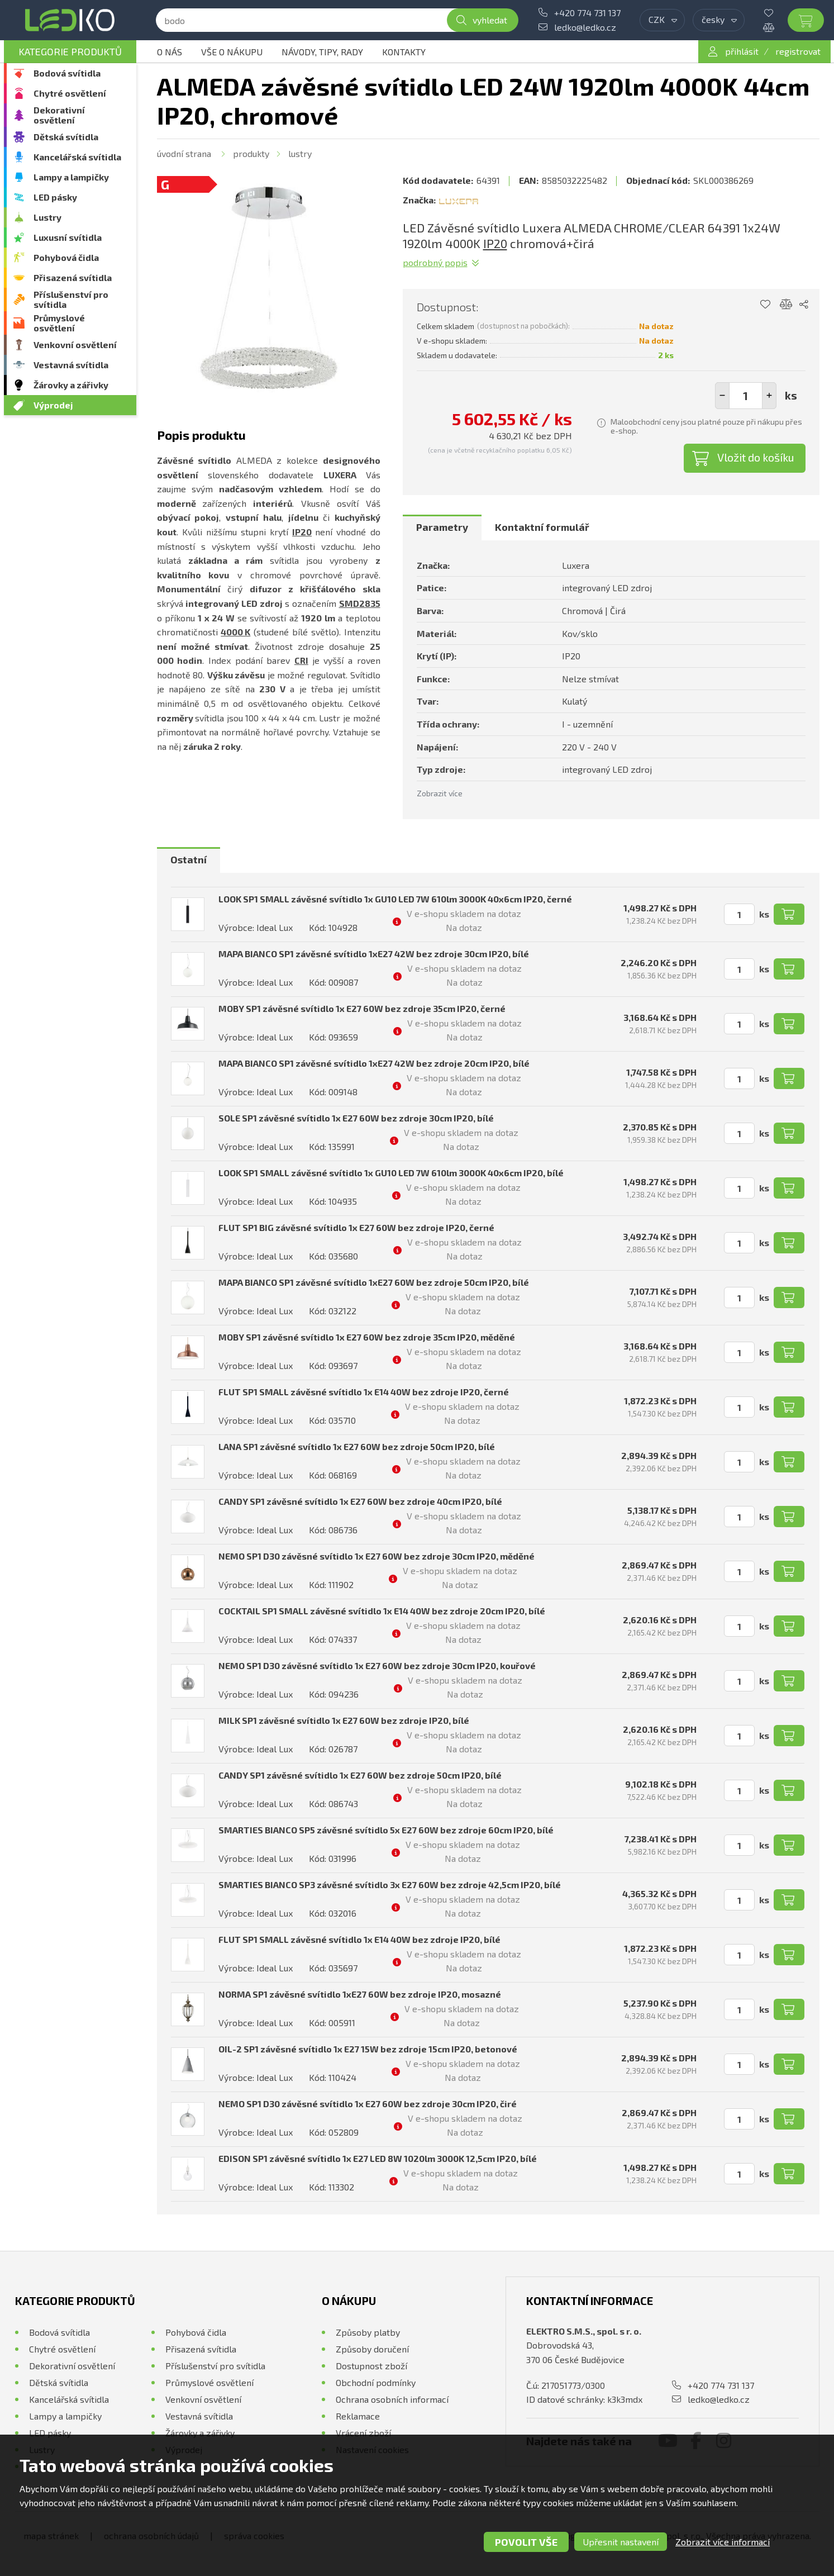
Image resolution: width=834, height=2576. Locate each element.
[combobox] (662, 20)
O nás (169, 51)
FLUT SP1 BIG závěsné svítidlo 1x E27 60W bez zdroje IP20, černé (356, 1227)
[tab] (442, 527)
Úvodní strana (184, 153)
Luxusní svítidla (68, 237)
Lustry (47, 217)
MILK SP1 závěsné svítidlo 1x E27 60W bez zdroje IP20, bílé (343, 1720)
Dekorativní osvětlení (59, 114)
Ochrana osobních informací (392, 2399)
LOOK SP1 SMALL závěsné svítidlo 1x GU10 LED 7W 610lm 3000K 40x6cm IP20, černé (395, 898)
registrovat (798, 51)
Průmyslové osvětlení (59, 322)
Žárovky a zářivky (71, 384)
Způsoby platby (368, 2332)
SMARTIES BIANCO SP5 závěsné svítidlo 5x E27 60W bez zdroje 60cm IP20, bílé (386, 1829)
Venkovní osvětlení (75, 344)
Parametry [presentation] (442, 527)
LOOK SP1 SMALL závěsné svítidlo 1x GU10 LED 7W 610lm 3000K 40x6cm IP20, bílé (391, 1172)
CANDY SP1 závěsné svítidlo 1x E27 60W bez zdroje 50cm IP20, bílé (360, 1775)
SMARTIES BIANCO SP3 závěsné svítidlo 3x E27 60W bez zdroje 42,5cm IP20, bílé (389, 1884)
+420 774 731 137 (587, 12)
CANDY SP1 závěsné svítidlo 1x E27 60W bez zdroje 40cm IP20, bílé (360, 1501)
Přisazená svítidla (73, 277)
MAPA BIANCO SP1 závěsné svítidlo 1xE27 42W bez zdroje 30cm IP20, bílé (373, 953)
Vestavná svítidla (71, 364)
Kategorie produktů (70, 51)
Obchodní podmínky (376, 2382)
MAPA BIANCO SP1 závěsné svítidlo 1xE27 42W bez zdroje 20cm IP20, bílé (374, 1063)
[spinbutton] (745, 395)
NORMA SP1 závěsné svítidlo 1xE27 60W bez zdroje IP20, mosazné (359, 1994)
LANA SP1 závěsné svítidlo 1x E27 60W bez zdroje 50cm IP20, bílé (356, 1446)
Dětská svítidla (66, 136)
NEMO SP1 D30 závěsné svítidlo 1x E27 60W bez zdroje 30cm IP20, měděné (376, 1556)
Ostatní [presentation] (188, 859)
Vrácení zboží (363, 2432)
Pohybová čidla (66, 257)
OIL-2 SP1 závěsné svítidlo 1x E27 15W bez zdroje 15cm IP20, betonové (367, 2048)
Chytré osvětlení (70, 93)
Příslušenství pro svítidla (71, 299)
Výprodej (53, 405)
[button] (769, 395)
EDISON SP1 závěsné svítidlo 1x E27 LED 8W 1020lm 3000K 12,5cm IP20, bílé (377, 2158)
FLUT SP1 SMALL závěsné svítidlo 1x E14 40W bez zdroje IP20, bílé (359, 1939)
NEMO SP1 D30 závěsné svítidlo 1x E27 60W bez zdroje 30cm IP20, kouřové (377, 1665)
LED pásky (55, 197)
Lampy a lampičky (71, 177)
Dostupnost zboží (371, 2365)
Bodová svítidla (67, 73)
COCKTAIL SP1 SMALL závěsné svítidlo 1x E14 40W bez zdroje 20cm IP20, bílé (381, 1610)
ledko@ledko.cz (585, 27)
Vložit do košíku (755, 457)
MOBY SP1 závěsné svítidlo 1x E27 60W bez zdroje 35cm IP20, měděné (366, 1337)
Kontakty (404, 51)
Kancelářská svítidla (77, 156)
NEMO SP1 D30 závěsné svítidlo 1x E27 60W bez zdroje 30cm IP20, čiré (367, 2103)
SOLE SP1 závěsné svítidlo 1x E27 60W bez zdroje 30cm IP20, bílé (356, 1118)
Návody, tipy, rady (322, 51)
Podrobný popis (435, 262)
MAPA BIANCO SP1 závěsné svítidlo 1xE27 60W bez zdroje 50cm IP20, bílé (373, 1282)
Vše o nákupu (232, 51)
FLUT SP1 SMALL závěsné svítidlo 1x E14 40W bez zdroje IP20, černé (363, 1391)
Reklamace (358, 2416)
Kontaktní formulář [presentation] (542, 527)
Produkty (251, 153)
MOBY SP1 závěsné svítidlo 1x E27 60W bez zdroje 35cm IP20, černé (362, 1008)
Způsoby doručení (372, 2349)
